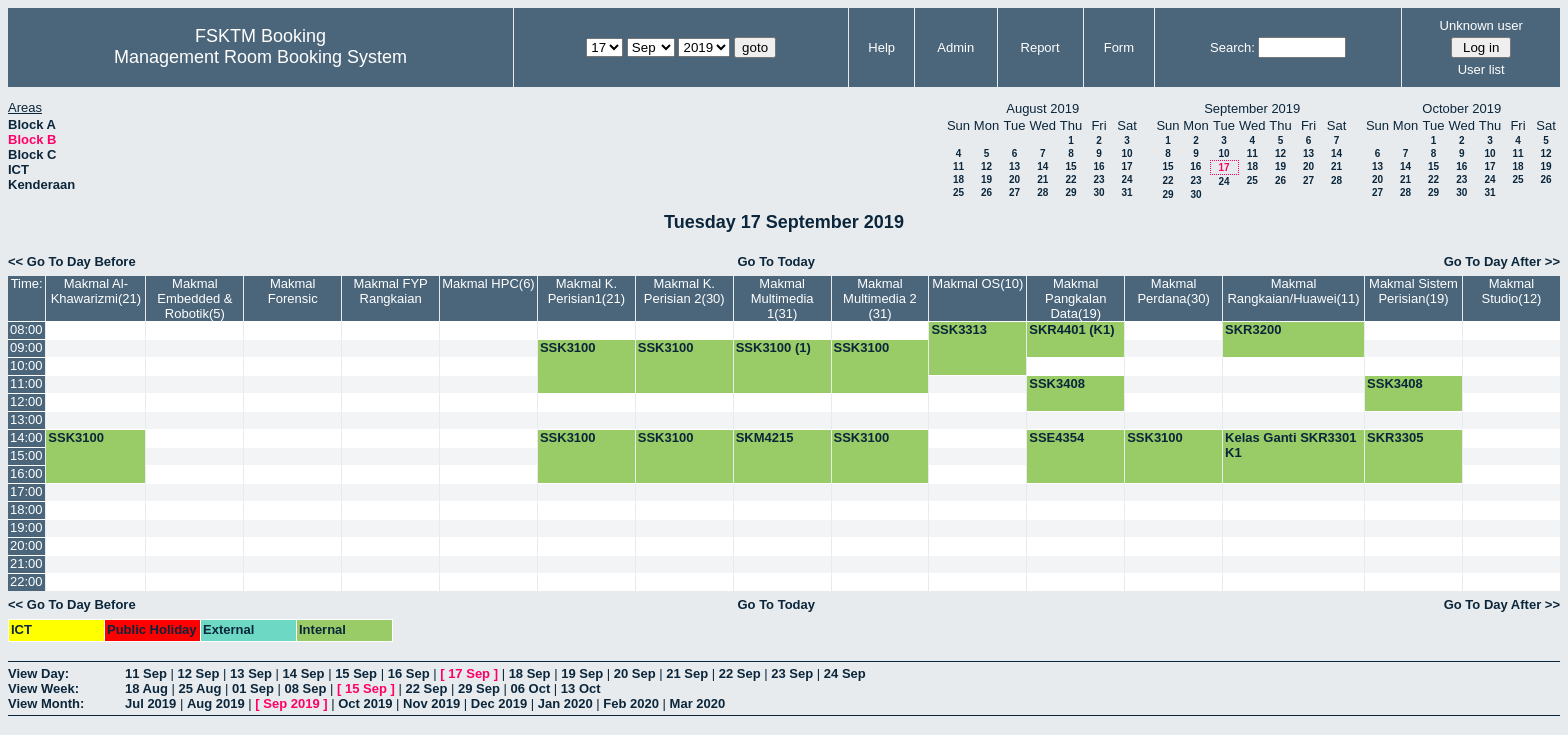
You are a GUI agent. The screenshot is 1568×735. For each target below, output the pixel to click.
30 (1098, 192)
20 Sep (635, 673)
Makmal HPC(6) (488, 283)
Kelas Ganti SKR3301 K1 (1291, 445)
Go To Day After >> (1502, 261)
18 (958, 179)
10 (1126, 153)
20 (1014, 179)
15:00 (26, 455)
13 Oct (581, 688)
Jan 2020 (565, 703)
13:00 (26, 419)
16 (1098, 166)
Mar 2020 (698, 703)
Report (1040, 47)
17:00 (26, 491)
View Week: (43, 688)
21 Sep (687, 673)
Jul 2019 (150, 703)
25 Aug (199, 688)
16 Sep (409, 673)
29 (1070, 192)
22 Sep (740, 673)
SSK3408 (1057, 383)
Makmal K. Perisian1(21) (586, 291)
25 (958, 192)
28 (1042, 192)
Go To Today (776, 261)
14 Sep (304, 673)
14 (1042, 166)
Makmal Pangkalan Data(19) (1075, 298)
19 (986, 179)
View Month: (46, 703)
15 (1070, 166)
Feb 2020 (631, 703)
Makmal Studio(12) (1511, 291)
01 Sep (253, 688)
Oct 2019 (365, 703)
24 (1126, 179)
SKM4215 (765, 437)
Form (1119, 47)
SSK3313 (959, 329)
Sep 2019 (291, 703)
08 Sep (305, 688)
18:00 (26, 509)
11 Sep (146, 673)
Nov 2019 (431, 703)
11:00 (26, 383)
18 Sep (530, 673)
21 (1042, 179)
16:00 (26, 473)
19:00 (26, 527)
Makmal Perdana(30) (1173, 291)
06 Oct (531, 688)
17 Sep (469, 673)
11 (958, 166)
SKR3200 (1253, 329)
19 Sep (582, 673)
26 (986, 192)
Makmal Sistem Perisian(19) (1413, 291)
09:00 (26, 347)
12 (986, 166)
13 (1014, 166)
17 (1126, 166)
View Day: (38, 673)
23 (1098, 179)
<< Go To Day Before (72, 261)
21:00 (26, 563)
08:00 (26, 329)
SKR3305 (1395, 437)
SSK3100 (568, 347)
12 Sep (199, 673)
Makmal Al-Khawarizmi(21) (96, 291)
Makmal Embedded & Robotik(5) (194, 298)
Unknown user (1481, 25)
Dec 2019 (499, 703)
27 (1014, 192)
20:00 (26, 545)
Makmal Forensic (293, 291)
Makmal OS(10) (977, 283)
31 (1126, 192)
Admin (955, 47)
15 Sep (356, 673)
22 (1070, 179)
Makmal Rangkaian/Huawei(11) (1293, 291)
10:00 (26, 365)
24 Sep (845, 673)
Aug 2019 (216, 703)
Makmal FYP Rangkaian (390, 291)
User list (1481, 69)
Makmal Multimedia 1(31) (782, 298)
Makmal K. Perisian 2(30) (684, 291)
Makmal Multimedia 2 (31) (880, 298)
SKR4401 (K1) (1071, 329)
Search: (1232, 47)
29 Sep (479, 688)
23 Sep (792, 673)
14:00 (26, 437)
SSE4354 (1056, 437)
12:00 (26, 401)
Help (881, 47)
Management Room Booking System (260, 57)
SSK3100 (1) (773, 347)
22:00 (26, 581)
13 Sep (251, 673)
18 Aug (146, 688)
